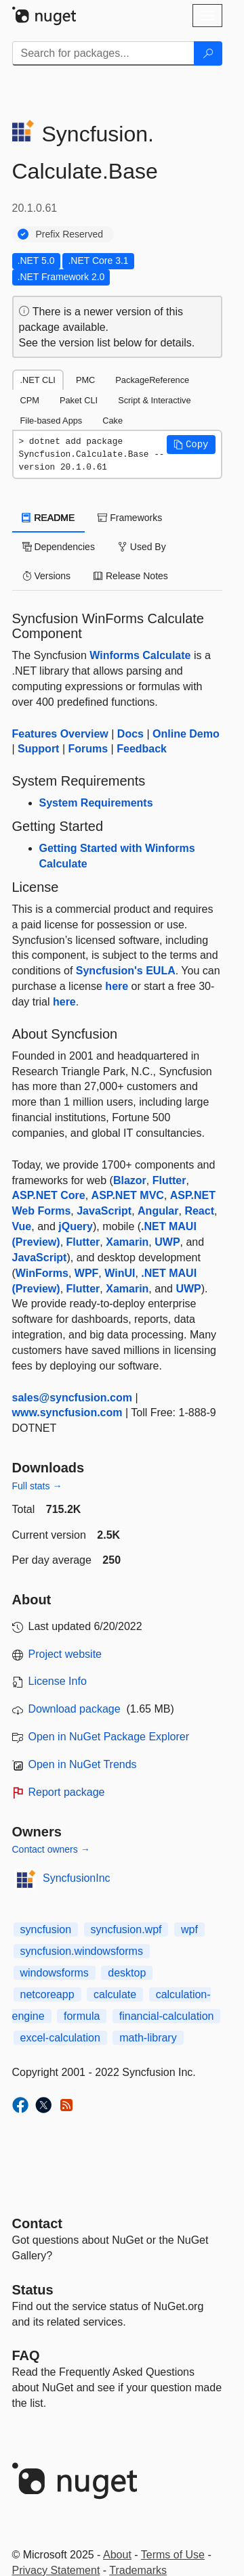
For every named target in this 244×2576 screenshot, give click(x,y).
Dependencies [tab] (58, 546)
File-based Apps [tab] (51, 420)
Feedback (142, 748)
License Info (57, 1681)
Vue (22, 1226)
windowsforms (54, 1973)
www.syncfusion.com (67, 1412)
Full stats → (37, 1486)
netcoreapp (47, 1994)
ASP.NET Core (48, 1195)
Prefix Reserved (70, 234)
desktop (127, 1973)
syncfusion (46, 1929)
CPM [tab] (29, 400)
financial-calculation (166, 2016)
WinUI (119, 1273)
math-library (147, 2037)
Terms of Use (173, 2554)
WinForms (42, 1273)
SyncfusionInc (76, 1878)
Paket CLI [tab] (79, 400)
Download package (74, 1709)
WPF (87, 1273)
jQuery (75, 1226)
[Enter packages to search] (103, 53)
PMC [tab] (85, 380)
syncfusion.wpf (126, 1929)
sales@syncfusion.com (72, 1397)
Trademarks (138, 2570)
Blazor (129, 1180)
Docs (130, 734)
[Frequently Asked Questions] (26, 2355)
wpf (189, 1929)
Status (33, 2289)
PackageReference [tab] (152, 380)
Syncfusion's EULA (126, 970)
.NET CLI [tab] (38, 380)
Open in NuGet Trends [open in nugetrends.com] (82, 1764)
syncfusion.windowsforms (81, 1951)
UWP (167, 1242)
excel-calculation (60, 2037)
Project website (65, 1654)
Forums (88, 748)
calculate (115, 1994)
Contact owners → (51, 1849)
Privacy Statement (56, 2570)
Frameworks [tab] (130, 517)
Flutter (169, 1180)
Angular (158, 1211)
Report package (66, 1792)
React (199, 1211)
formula (82, 2016)
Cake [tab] (112, 420)
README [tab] (48, 517)
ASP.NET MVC (128, 1195)
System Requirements (96, 803)
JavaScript (104, 1211)
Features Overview (60, 734)
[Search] (208, 53)
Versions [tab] (46, 576)
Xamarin (127, 1242)
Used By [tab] (142, 546)
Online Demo (186, 734)
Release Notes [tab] (131, 576)
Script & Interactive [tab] (154, 400)
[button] (191, 444)
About (117, 2554)
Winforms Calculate (139, 655)
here (116, 986)
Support (38, 748)
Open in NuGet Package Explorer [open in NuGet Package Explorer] (108, 1736)
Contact (37, 2223)
